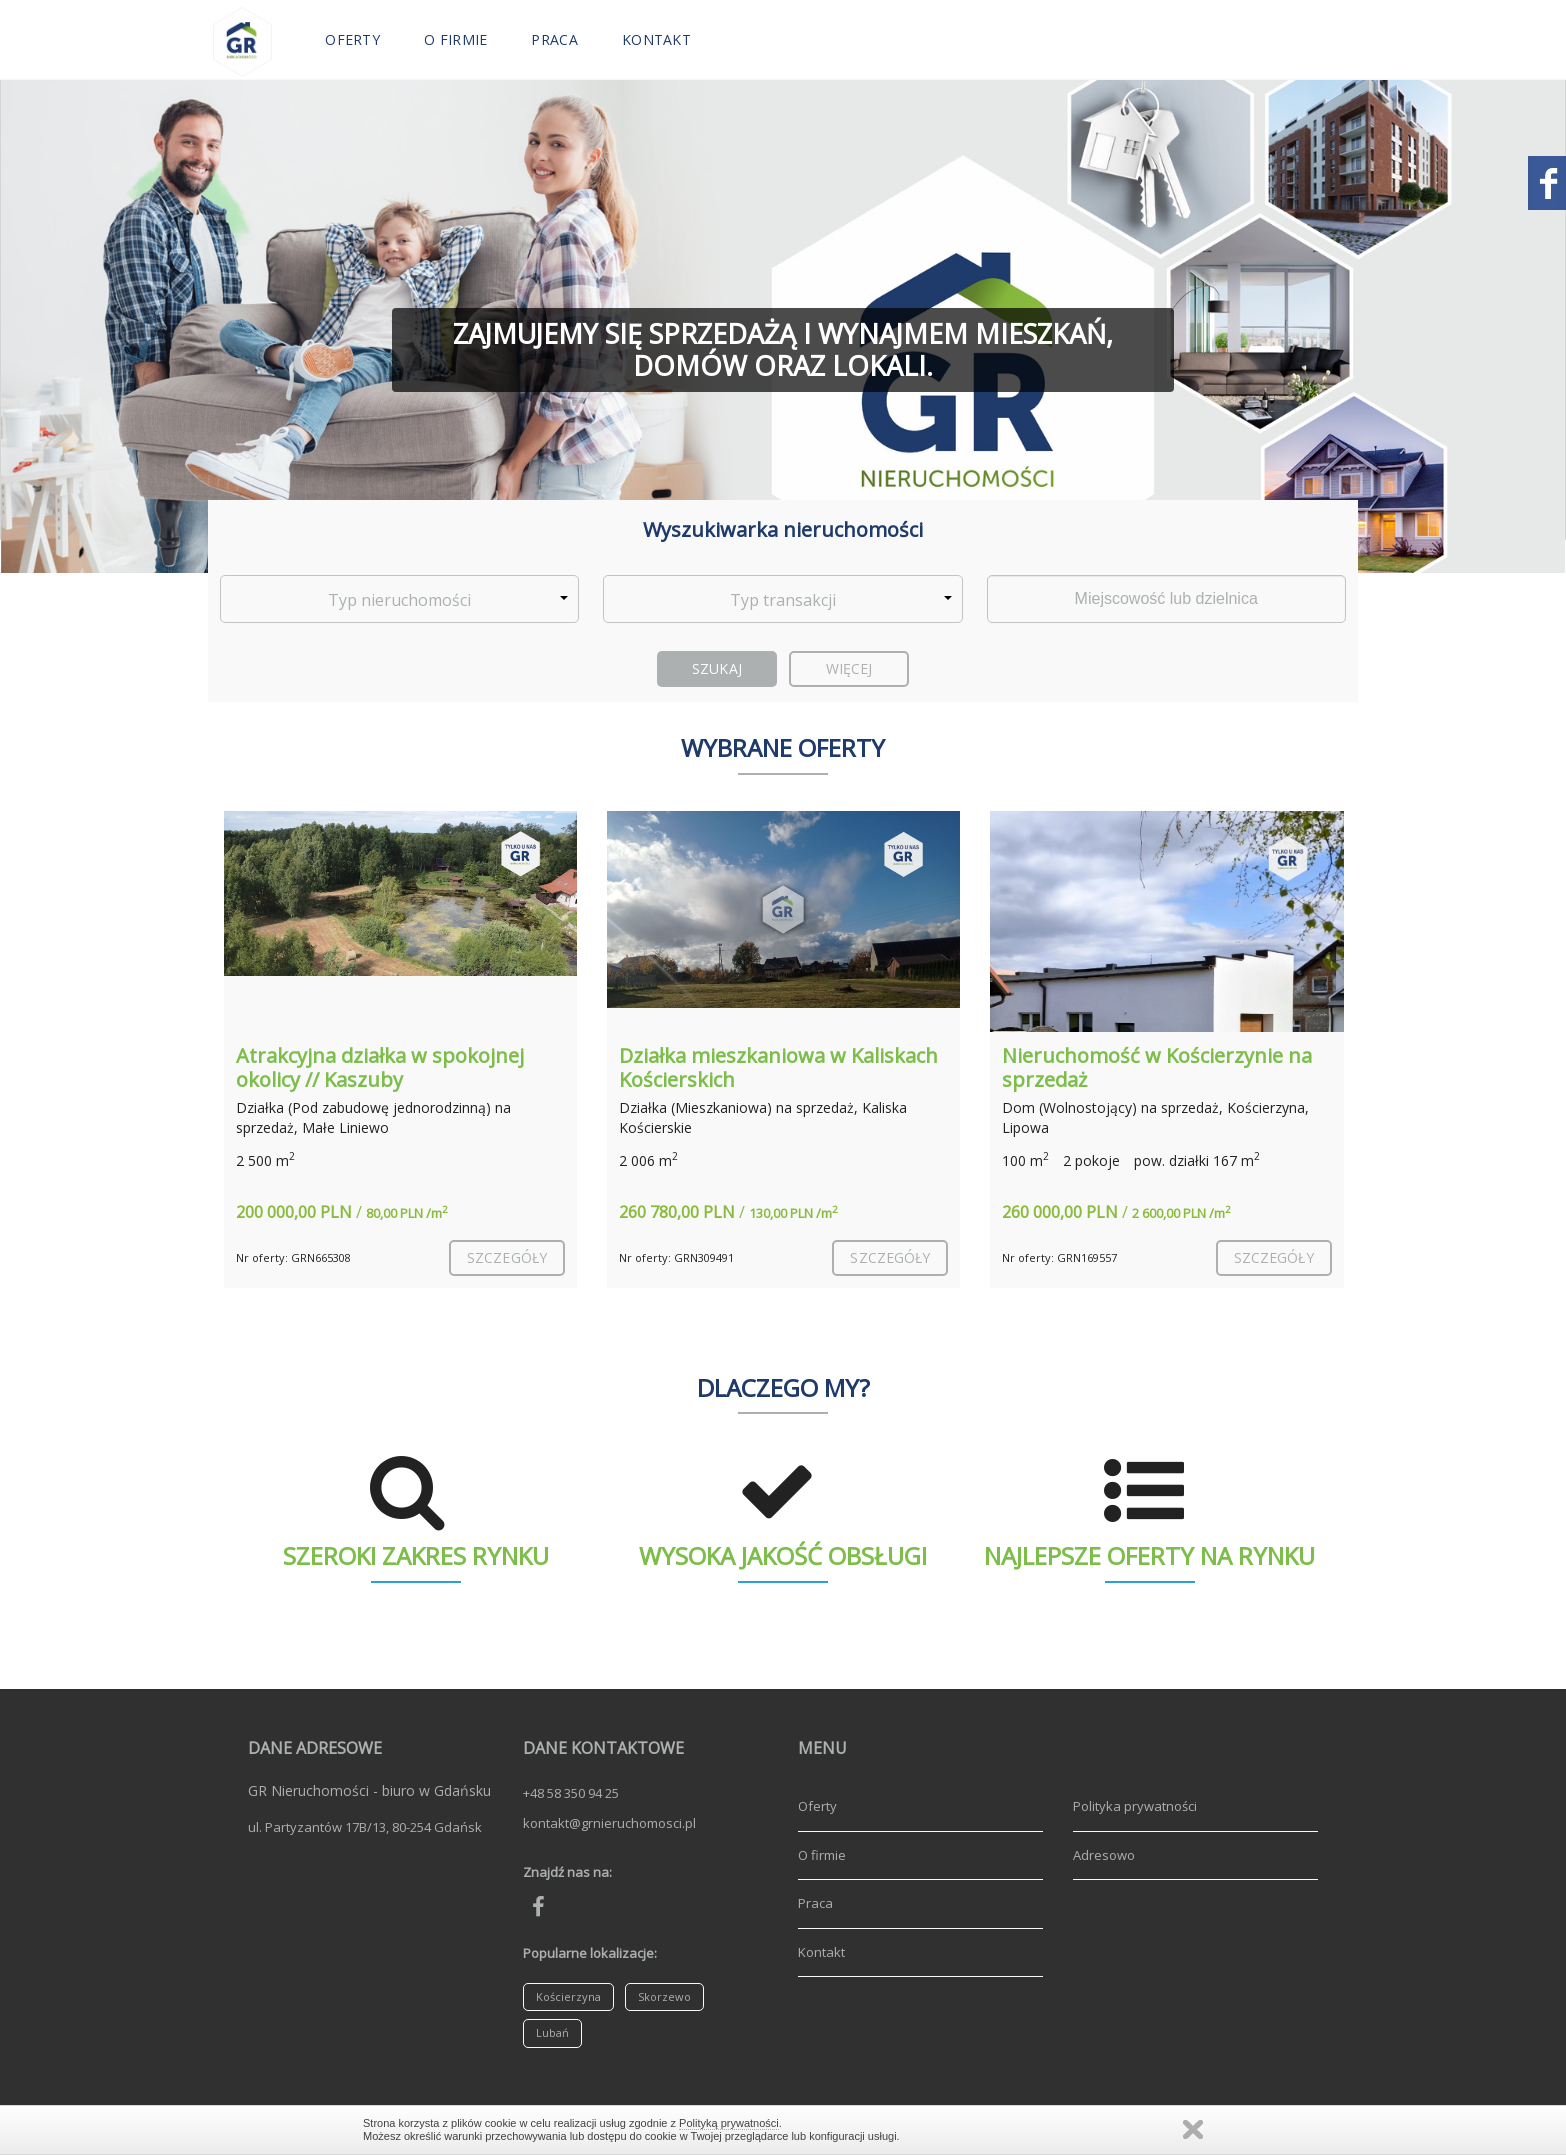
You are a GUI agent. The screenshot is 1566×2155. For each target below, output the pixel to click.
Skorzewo (664, 1996)
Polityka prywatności (1135, 1806)
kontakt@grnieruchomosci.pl (609, 1823)
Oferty (352, 39)
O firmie (455, 39)
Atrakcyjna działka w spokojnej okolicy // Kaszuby (380, 1067)
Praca (554, 39)
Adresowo (1104, 1855)
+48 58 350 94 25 (571, 1793)
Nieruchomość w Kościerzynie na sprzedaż (1157, 1067)
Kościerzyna (568, 1996)
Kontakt (656, 39)
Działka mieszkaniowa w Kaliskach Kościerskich (778, 1067)
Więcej (849, 668)
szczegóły (507, 1257)
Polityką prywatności (729, 2123)
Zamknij (1193, 2129)
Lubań (552, 2032)
